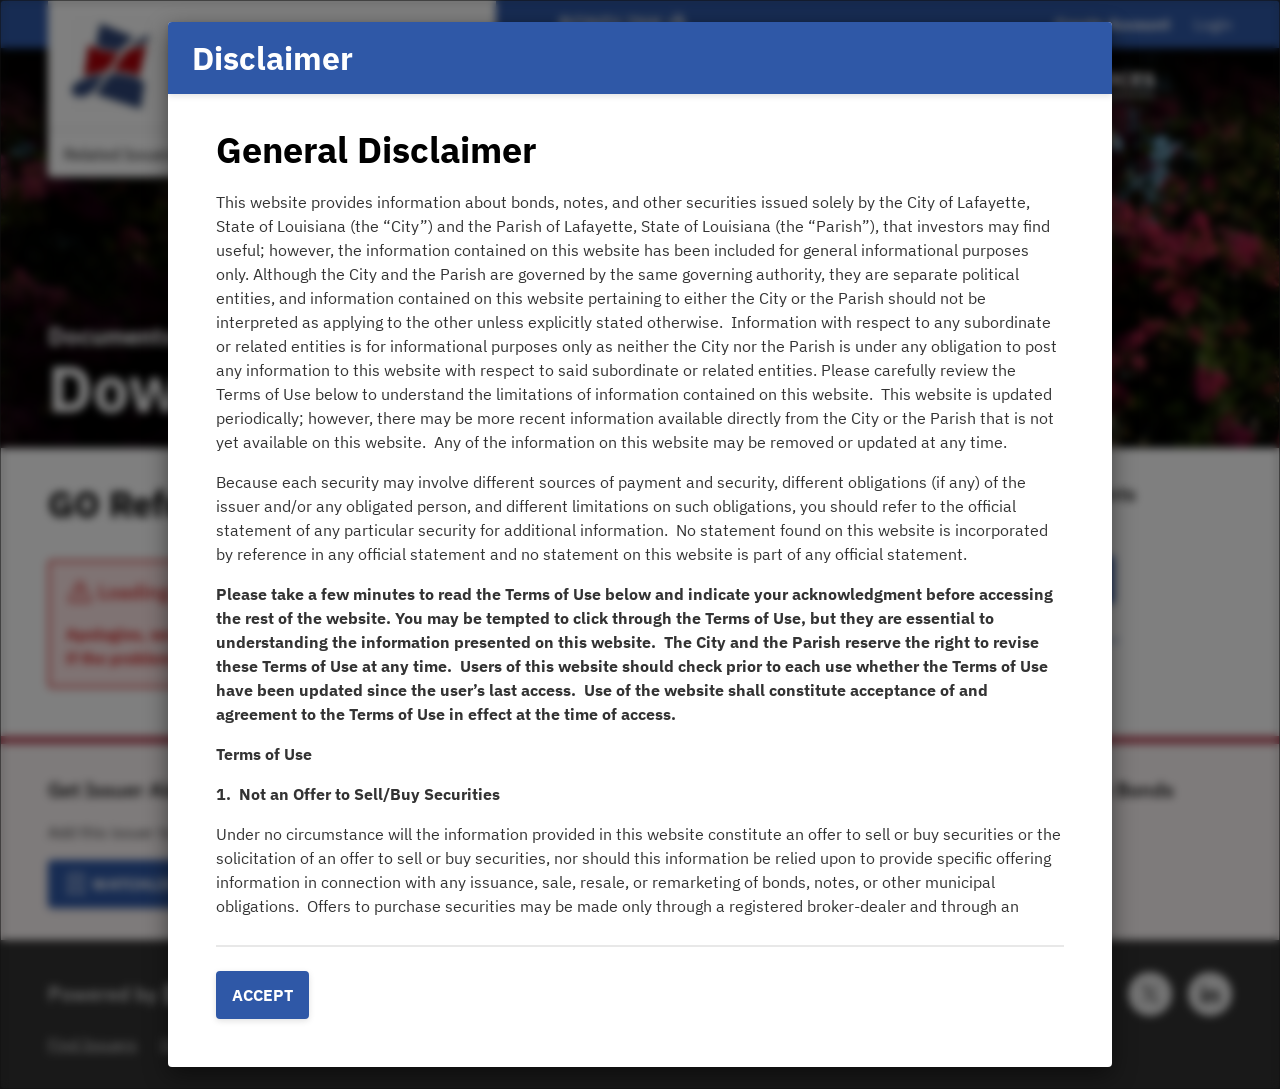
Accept (262, 995)
